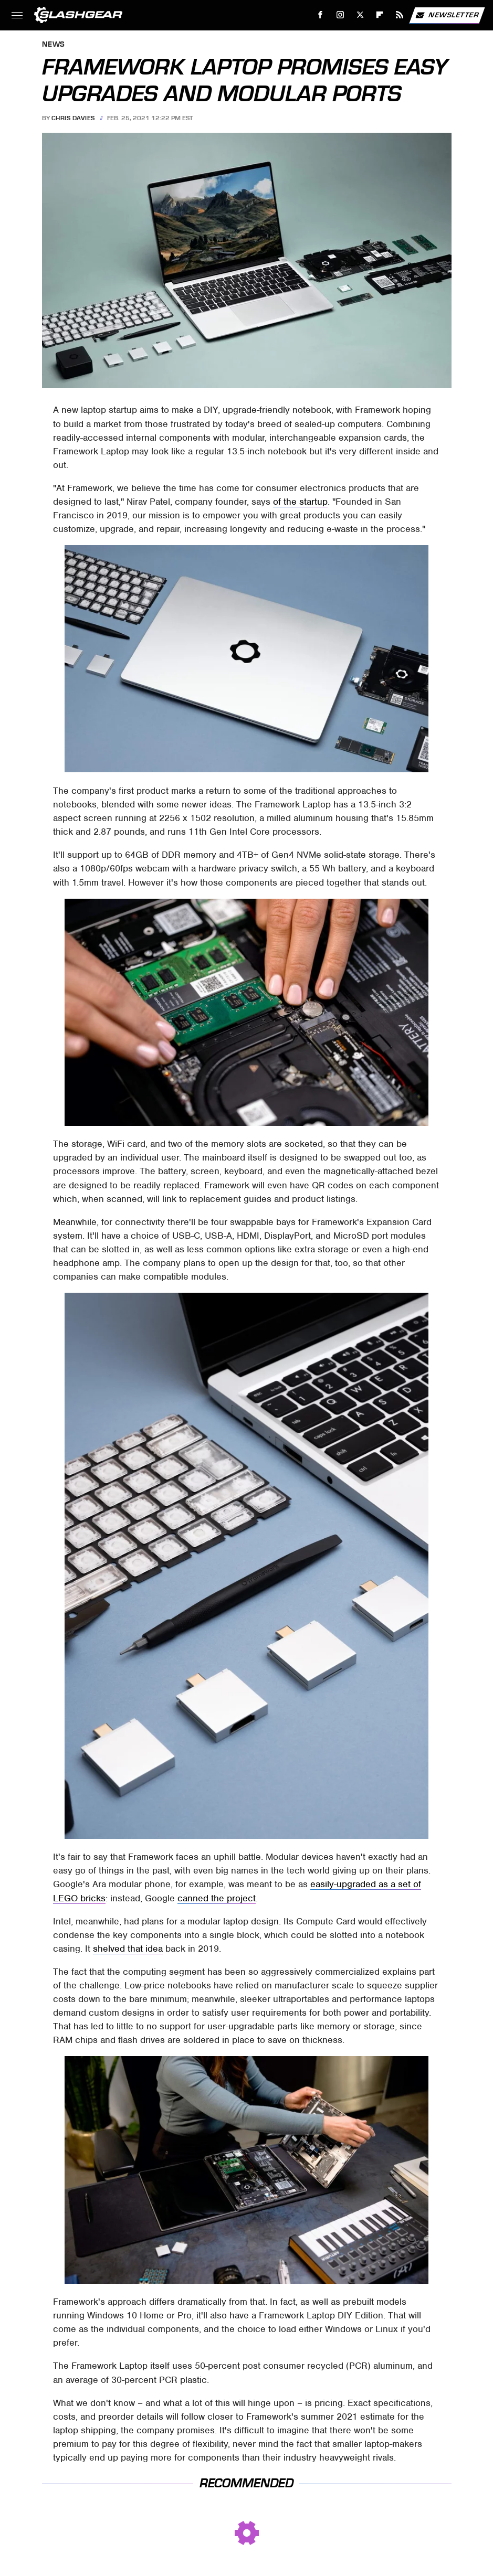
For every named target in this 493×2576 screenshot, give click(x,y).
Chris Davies (73, 118)
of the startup (300, 501)
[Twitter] (360, 15)
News (53, 44)
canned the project (216, 1898)
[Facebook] (320, 15)
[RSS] (399, 15)
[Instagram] (340, 15)
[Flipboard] (379, 15)
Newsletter (447, 15)
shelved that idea (128, 1948)
